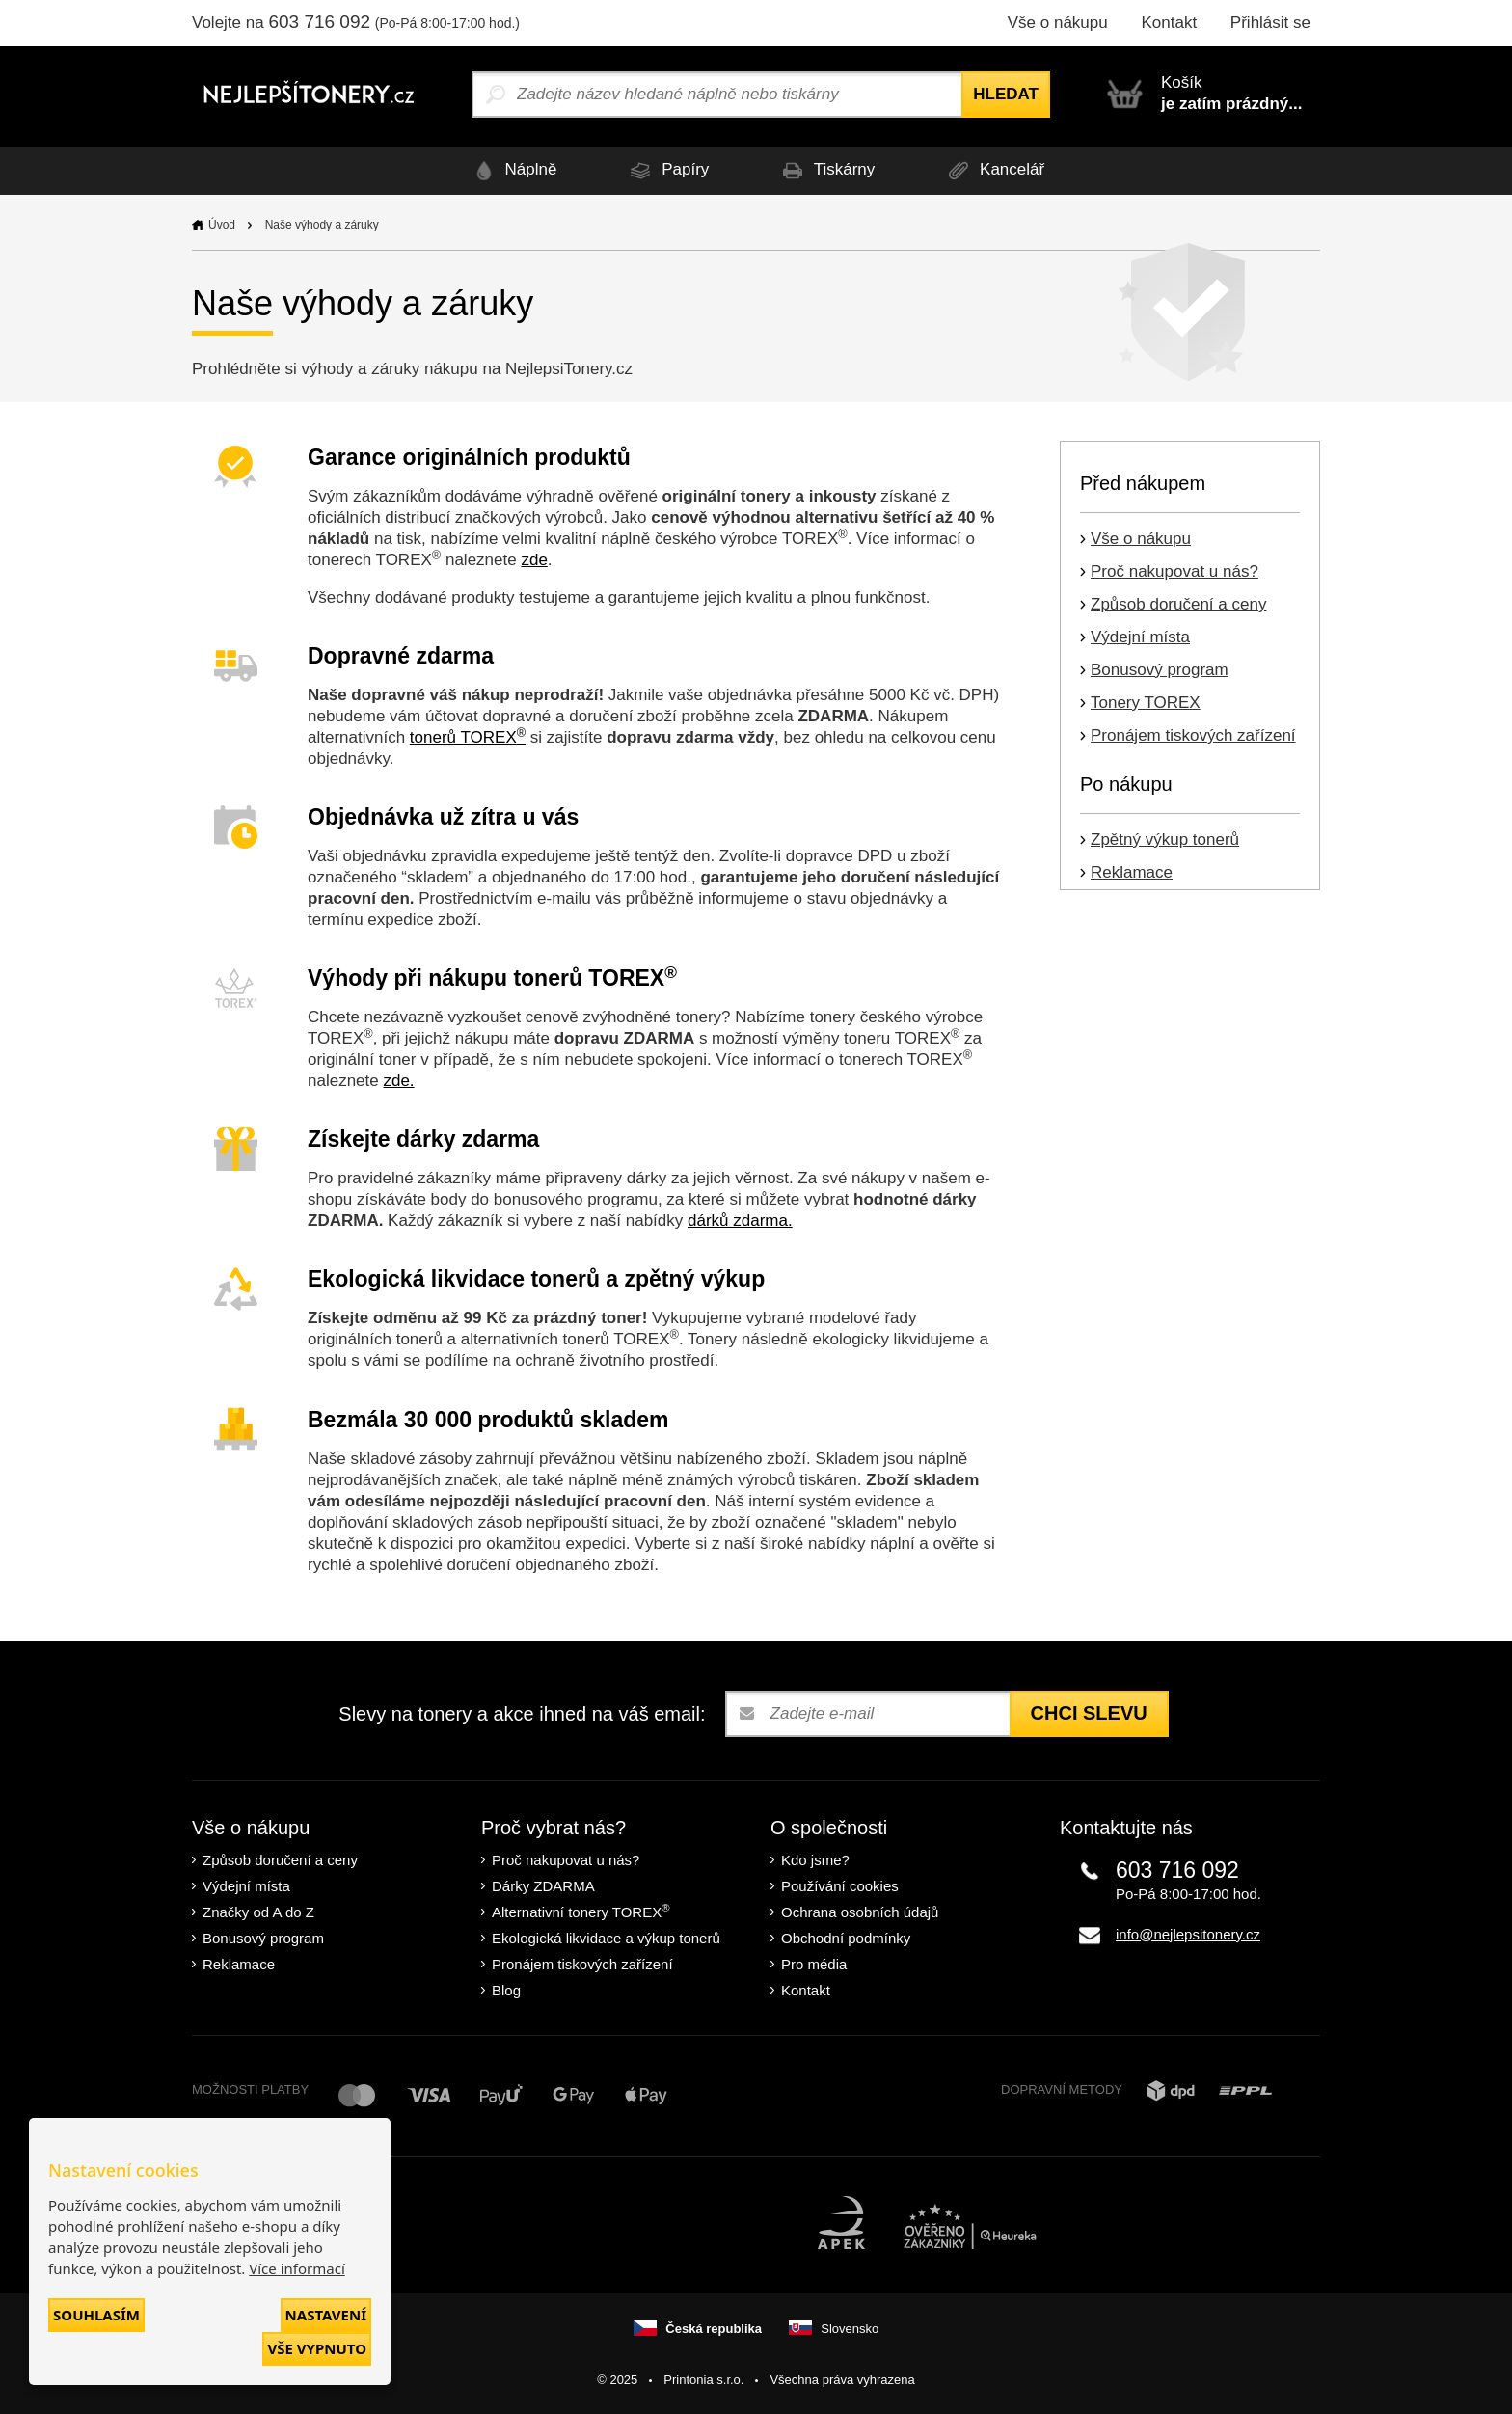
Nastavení (325, 2314)
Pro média (814, 1964)
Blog (506, 1990)
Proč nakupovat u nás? (1174, 571)
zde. (398, 1080)
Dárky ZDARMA (543, 1886)
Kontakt (1169, 23)
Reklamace (1132, 872)
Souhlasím (96, 2314)
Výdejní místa (1140, 637)
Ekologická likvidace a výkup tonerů (606, 1938)
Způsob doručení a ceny (1178, 604)
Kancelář (993, 170)
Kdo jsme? (815, 1860)
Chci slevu (1089, 1712)
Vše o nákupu (1058, 23)
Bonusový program (1159, 670)
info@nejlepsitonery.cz (1188, 1934)
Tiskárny (825, 170)
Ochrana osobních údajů (859, 1912)
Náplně (512, 170)
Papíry (666, 170)
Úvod (221, 224)
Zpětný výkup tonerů (1165, 839)
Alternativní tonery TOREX (585, 1911)
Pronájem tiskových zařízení (1193, 735)
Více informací (297, 2268)
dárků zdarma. (740, 1220)
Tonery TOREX (1146, 702)
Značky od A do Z (258, 1912)
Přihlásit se (1270, 23)
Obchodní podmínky (845, 1938)
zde (534, 560)
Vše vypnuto (316, 2348)
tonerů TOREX (468, 737)
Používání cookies (840, 1886)
